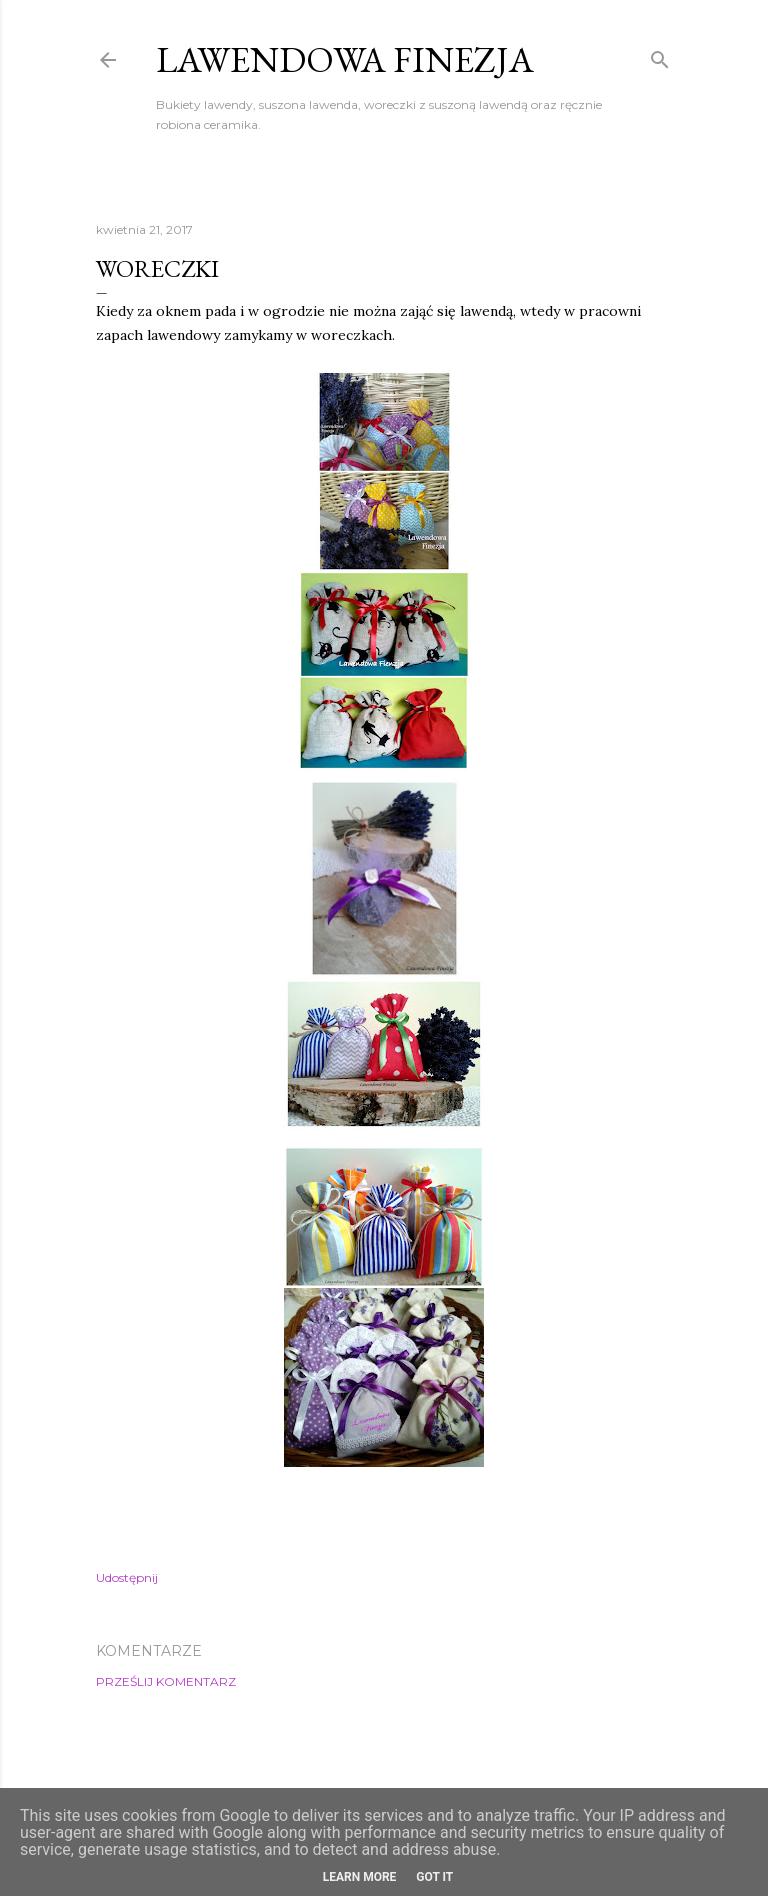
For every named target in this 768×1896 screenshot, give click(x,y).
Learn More (360, 1877)
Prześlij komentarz (166, 1681)
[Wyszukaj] (660, 55)
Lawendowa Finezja (345, 59)
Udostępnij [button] (127, 1577)
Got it (434, 1877)
